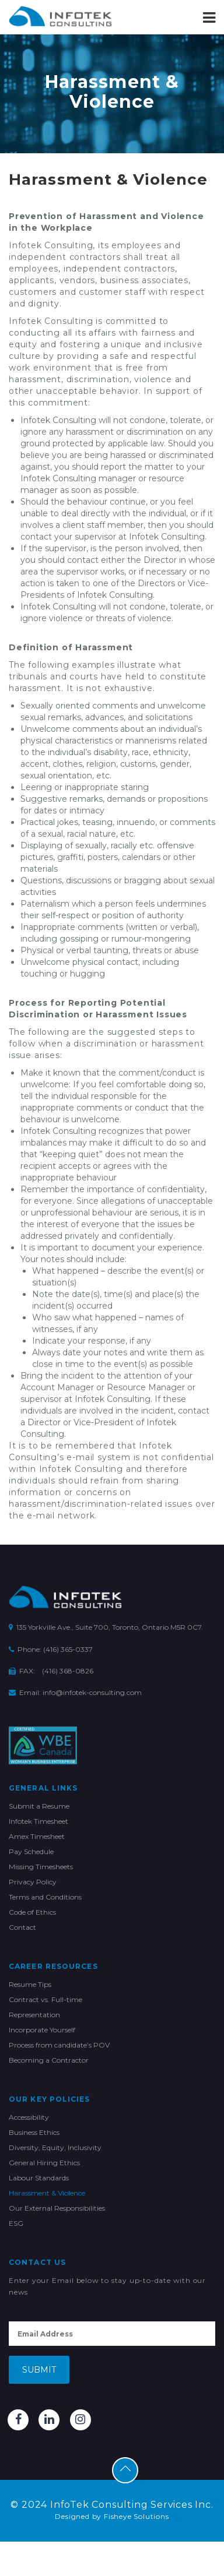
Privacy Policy (33, 1881)
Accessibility (29, 2117)
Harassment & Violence (47, 2193)
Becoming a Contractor (49, 2060)
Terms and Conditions (45, 1897)
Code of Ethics (32, 1912)
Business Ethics (34, 2132)
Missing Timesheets (41, 1866)
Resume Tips (30, 1984)
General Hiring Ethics (44, 2162)
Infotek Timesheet (38, 1821)
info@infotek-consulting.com (92, 1692)
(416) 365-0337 (68, 1649)
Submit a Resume (39, 1806)
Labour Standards (39, 2177)
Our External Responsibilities (57, 2208)
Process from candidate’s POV (59, 2045)
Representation (34, 2014)
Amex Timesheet (37, 1836)
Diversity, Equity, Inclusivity (55, 2147)
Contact (22, 1927)
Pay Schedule (31, 1851)
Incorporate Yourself (42, 2029)
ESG (16, 2223)
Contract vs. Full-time (45, 1999)
